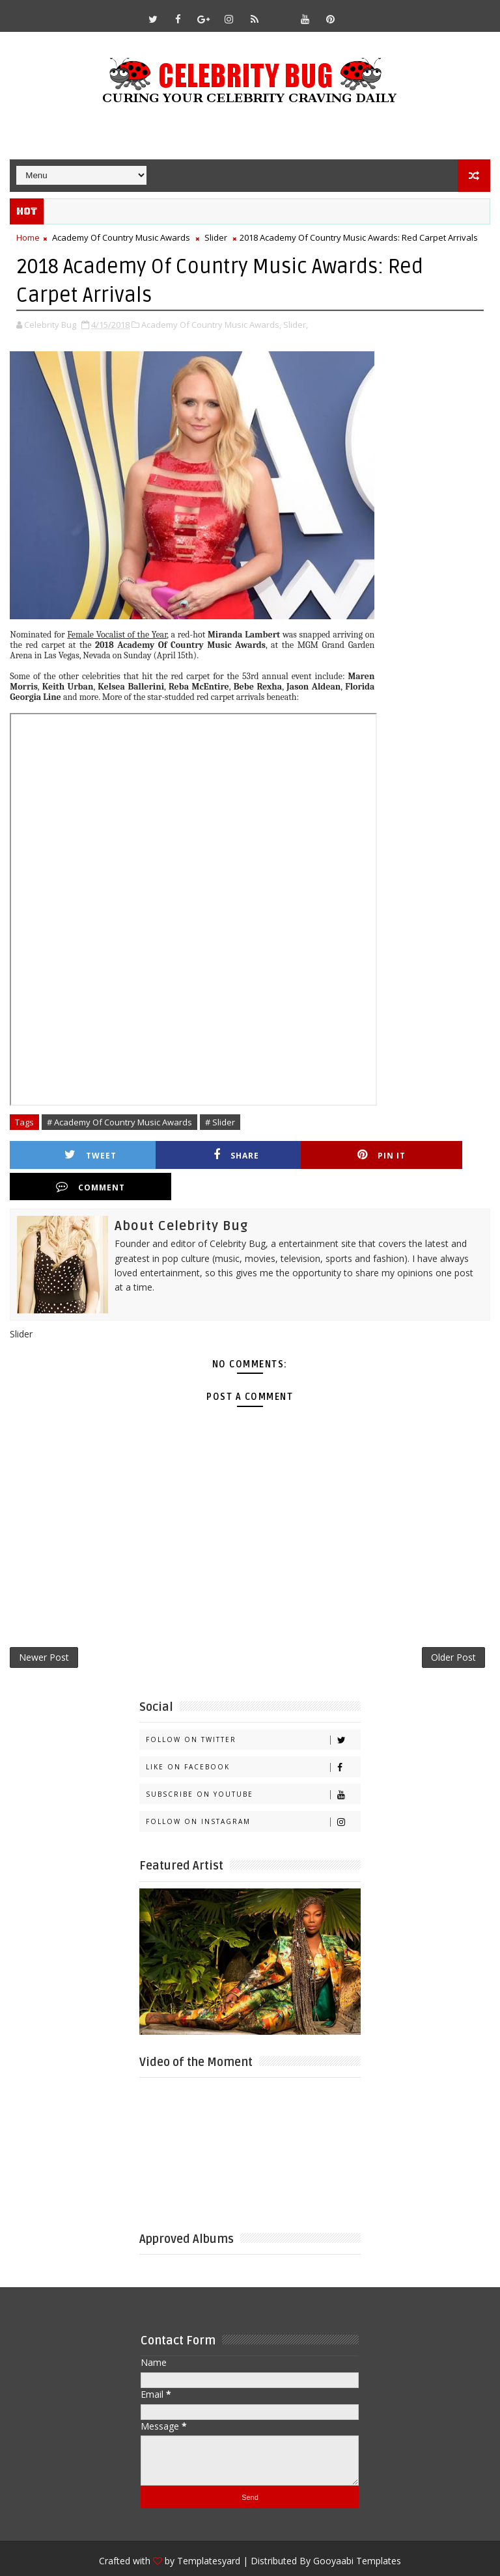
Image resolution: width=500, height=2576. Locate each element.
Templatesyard (208, 2531)
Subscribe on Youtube (253, 1764)
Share (198, 1155)
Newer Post (44, 1626)
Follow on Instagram (253, 1792)
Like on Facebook (253, 1737)
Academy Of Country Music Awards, (211, 324)
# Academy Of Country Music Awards (119, 1121)
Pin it (318, 1155)
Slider (215, 237)
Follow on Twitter (253, 1710)
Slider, (295, 324)
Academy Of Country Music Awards (121, 237)
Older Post (453, 1626)
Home (28, 237)
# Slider (220, 1121)
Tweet (78, 1155)
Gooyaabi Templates (357, 2531)
